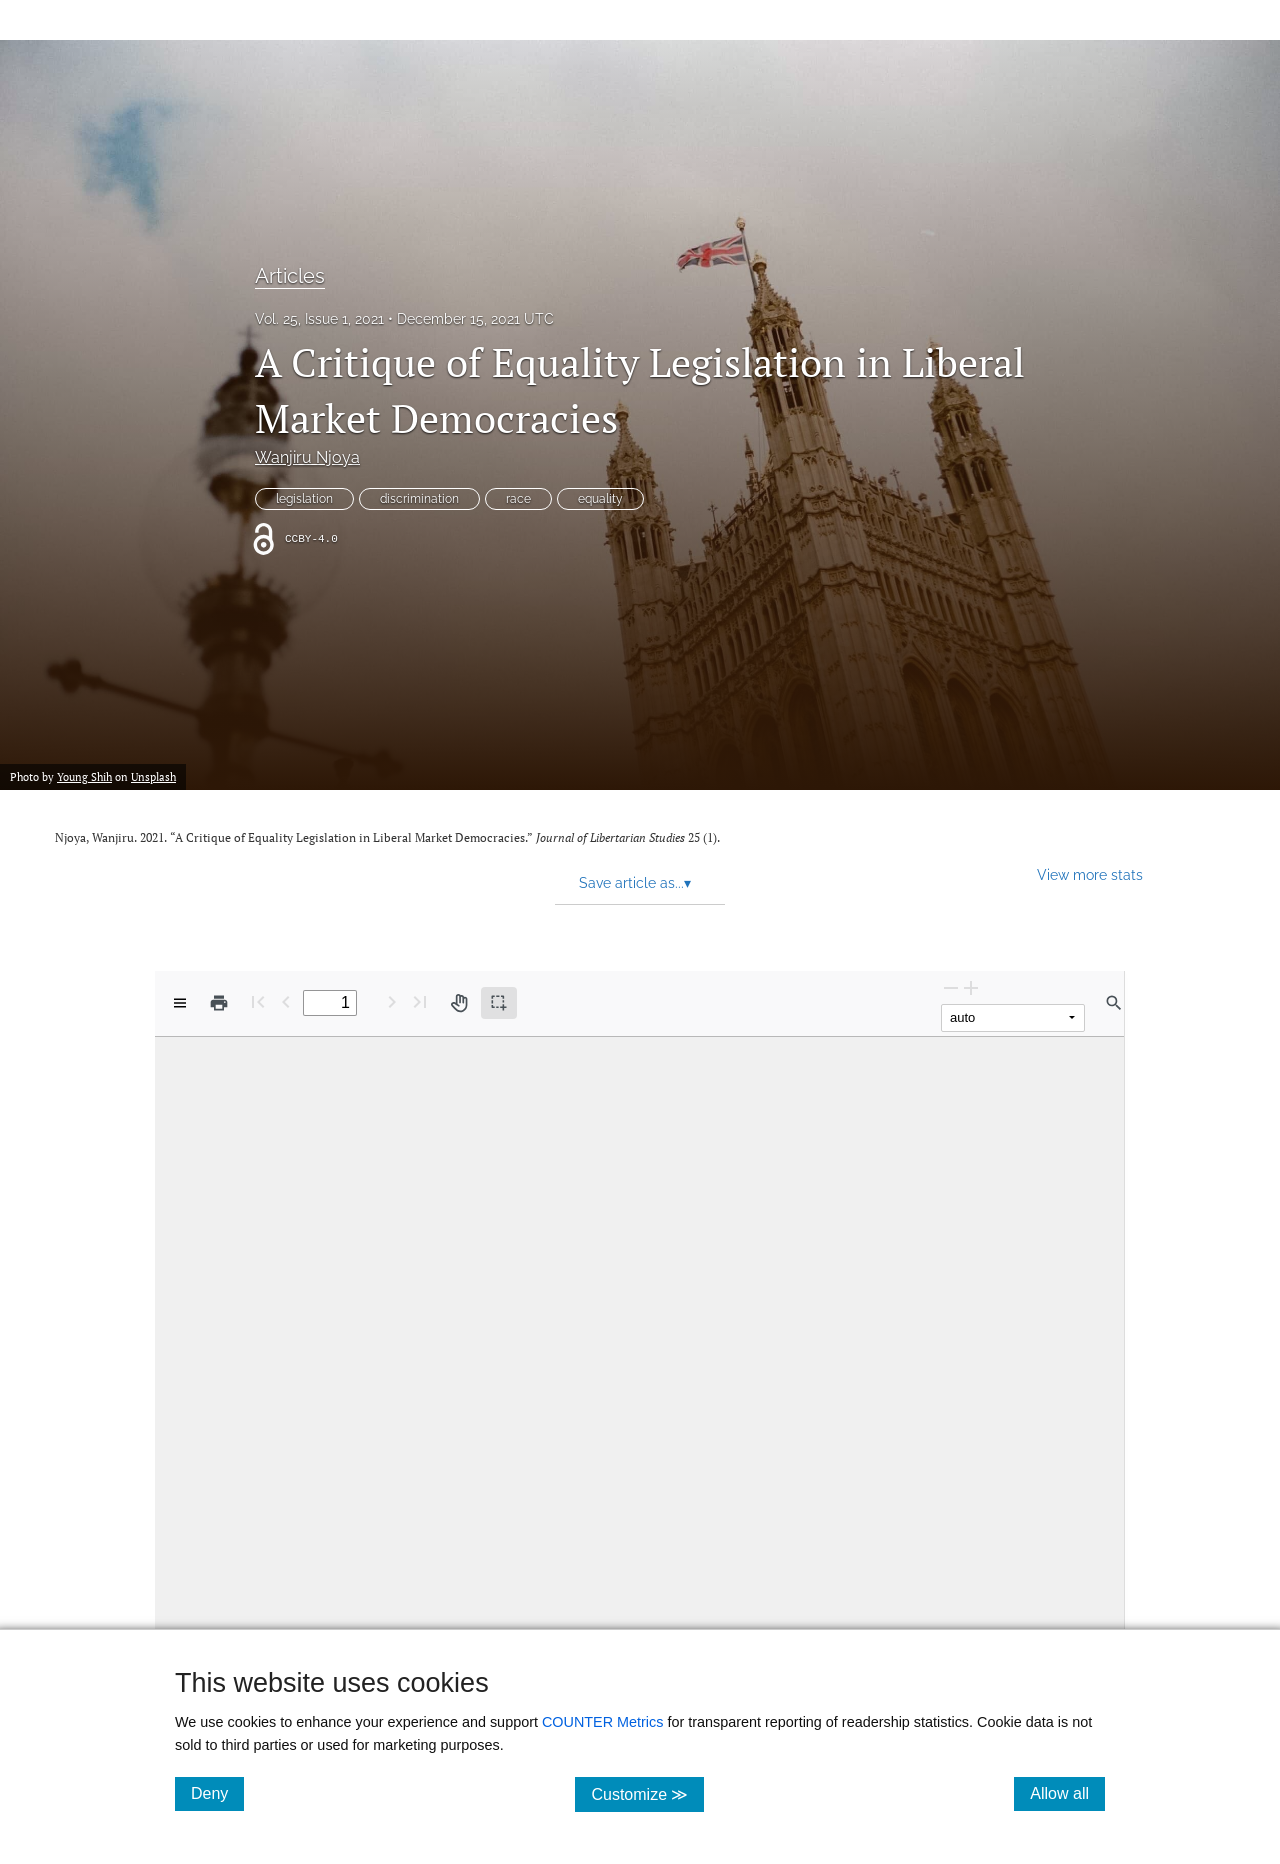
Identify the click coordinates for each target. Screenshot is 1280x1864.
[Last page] (420, 1001)
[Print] (219, 1003)
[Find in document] (1114, 1003)
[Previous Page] (286, 1001)
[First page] (258, 1001)
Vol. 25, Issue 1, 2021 (319, 319)
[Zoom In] (971, 987)
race (518, 499)
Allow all (1067, 1793)
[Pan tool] (459, 1003)
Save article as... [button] (635, 883)
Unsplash (153, 777)
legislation (304, 499)
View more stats (1090, 874)
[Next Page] (392, 1001)
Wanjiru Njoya (307, 457)
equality (600, 499)
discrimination (419, 499)
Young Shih (84, 777)
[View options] (180, 1003)
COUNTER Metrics (603, 1722)
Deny (217, 1793)
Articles (290, 276)
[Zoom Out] (951, 987)
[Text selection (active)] (499, 1003)
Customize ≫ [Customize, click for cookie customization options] (647, 1793)
